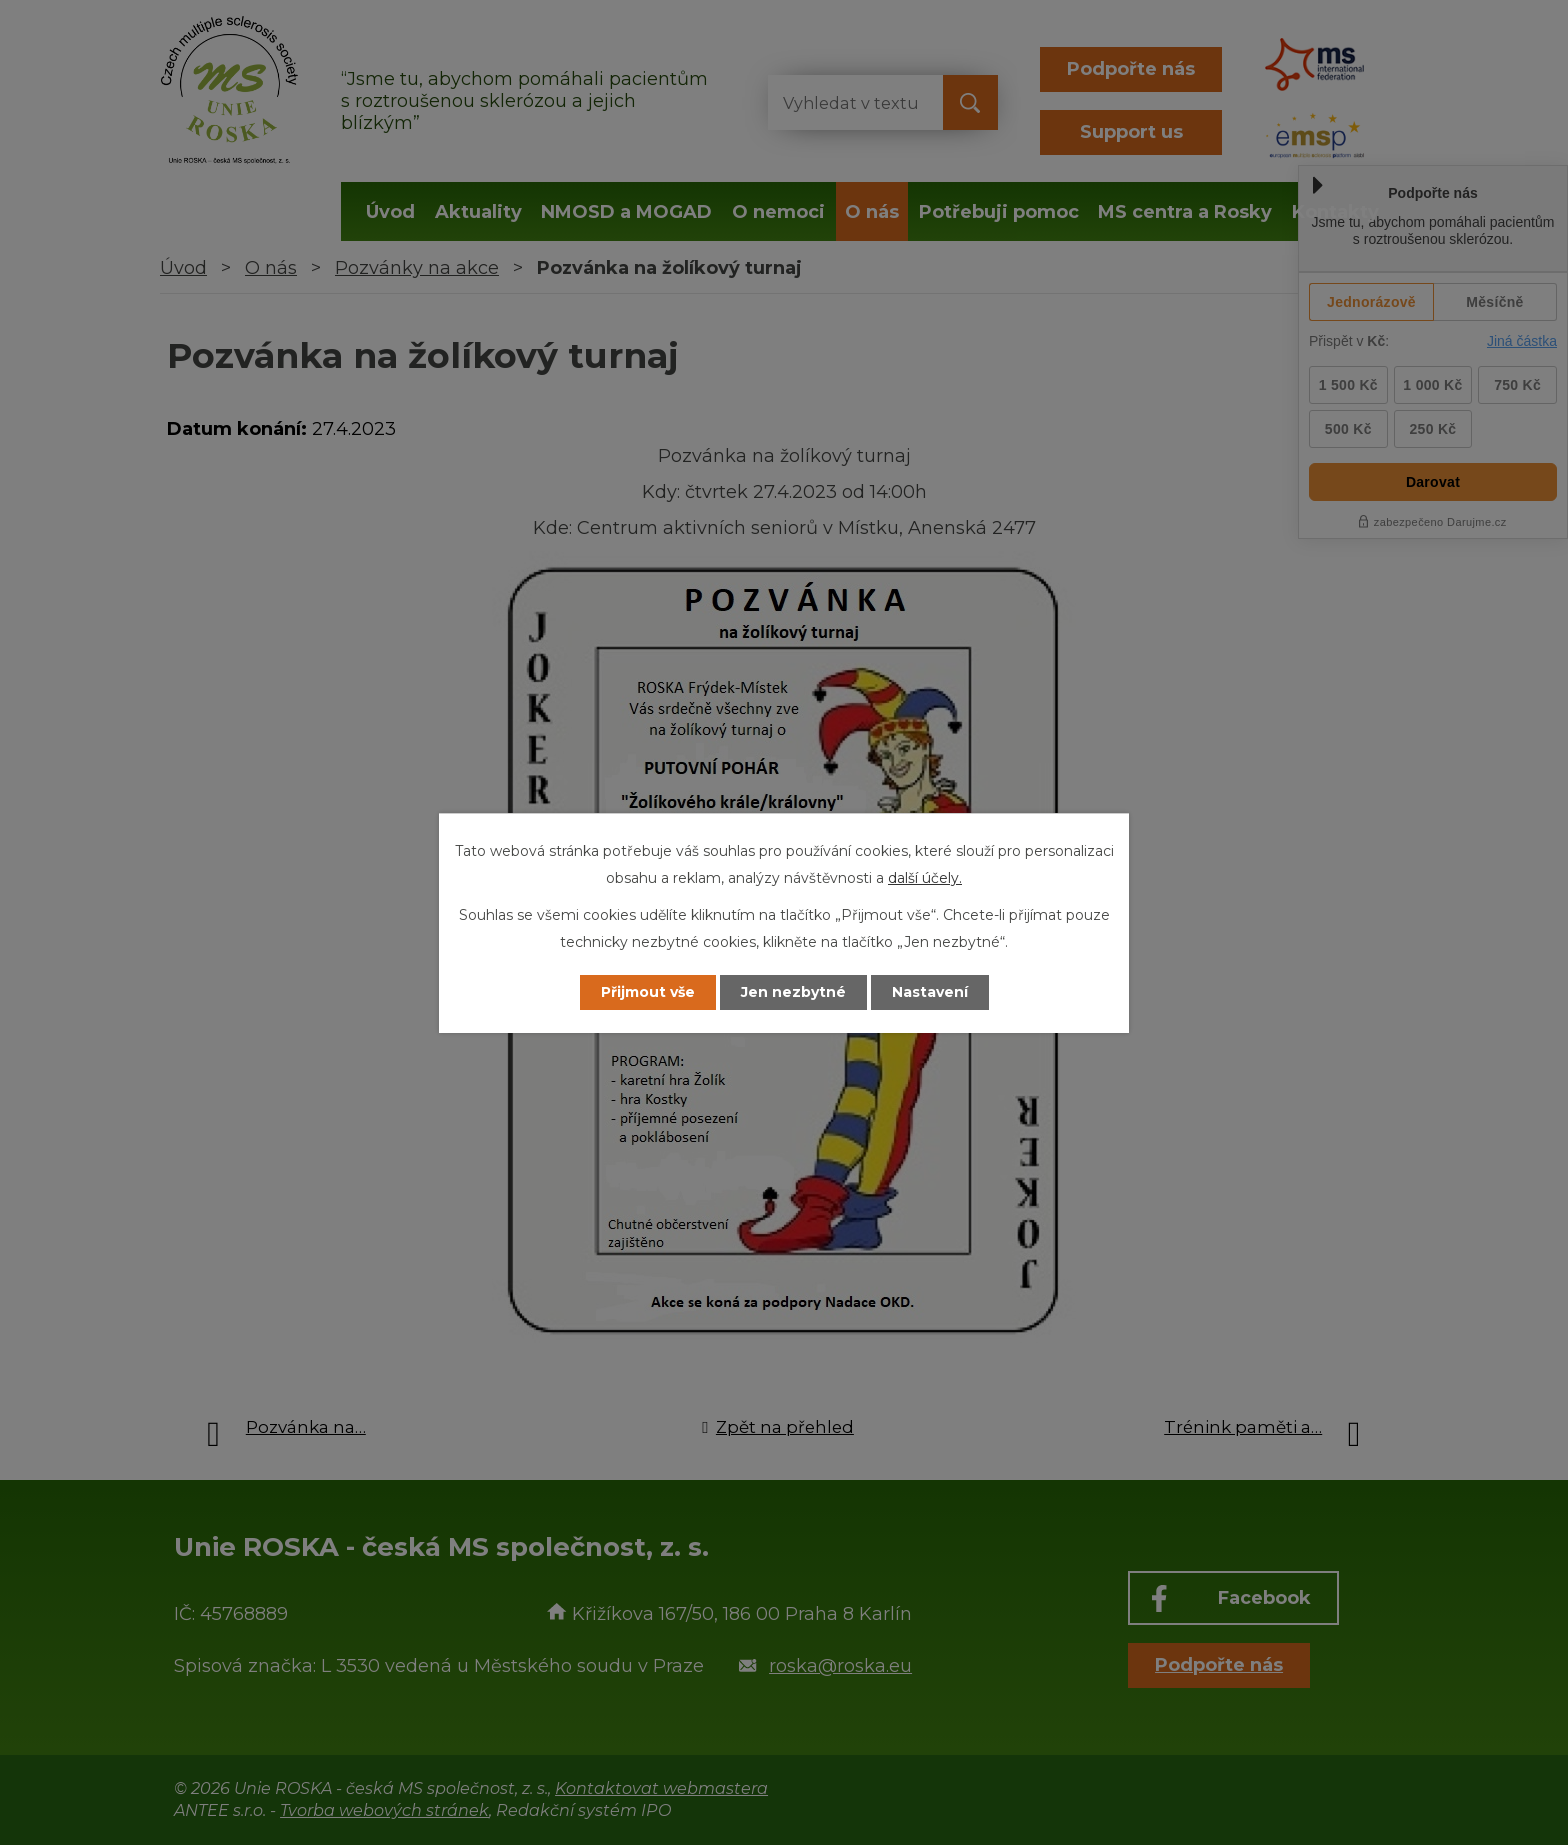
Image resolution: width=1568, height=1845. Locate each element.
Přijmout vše (648, 992)
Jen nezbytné (793, 992)
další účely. (925, 878)
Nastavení (930, 992)
